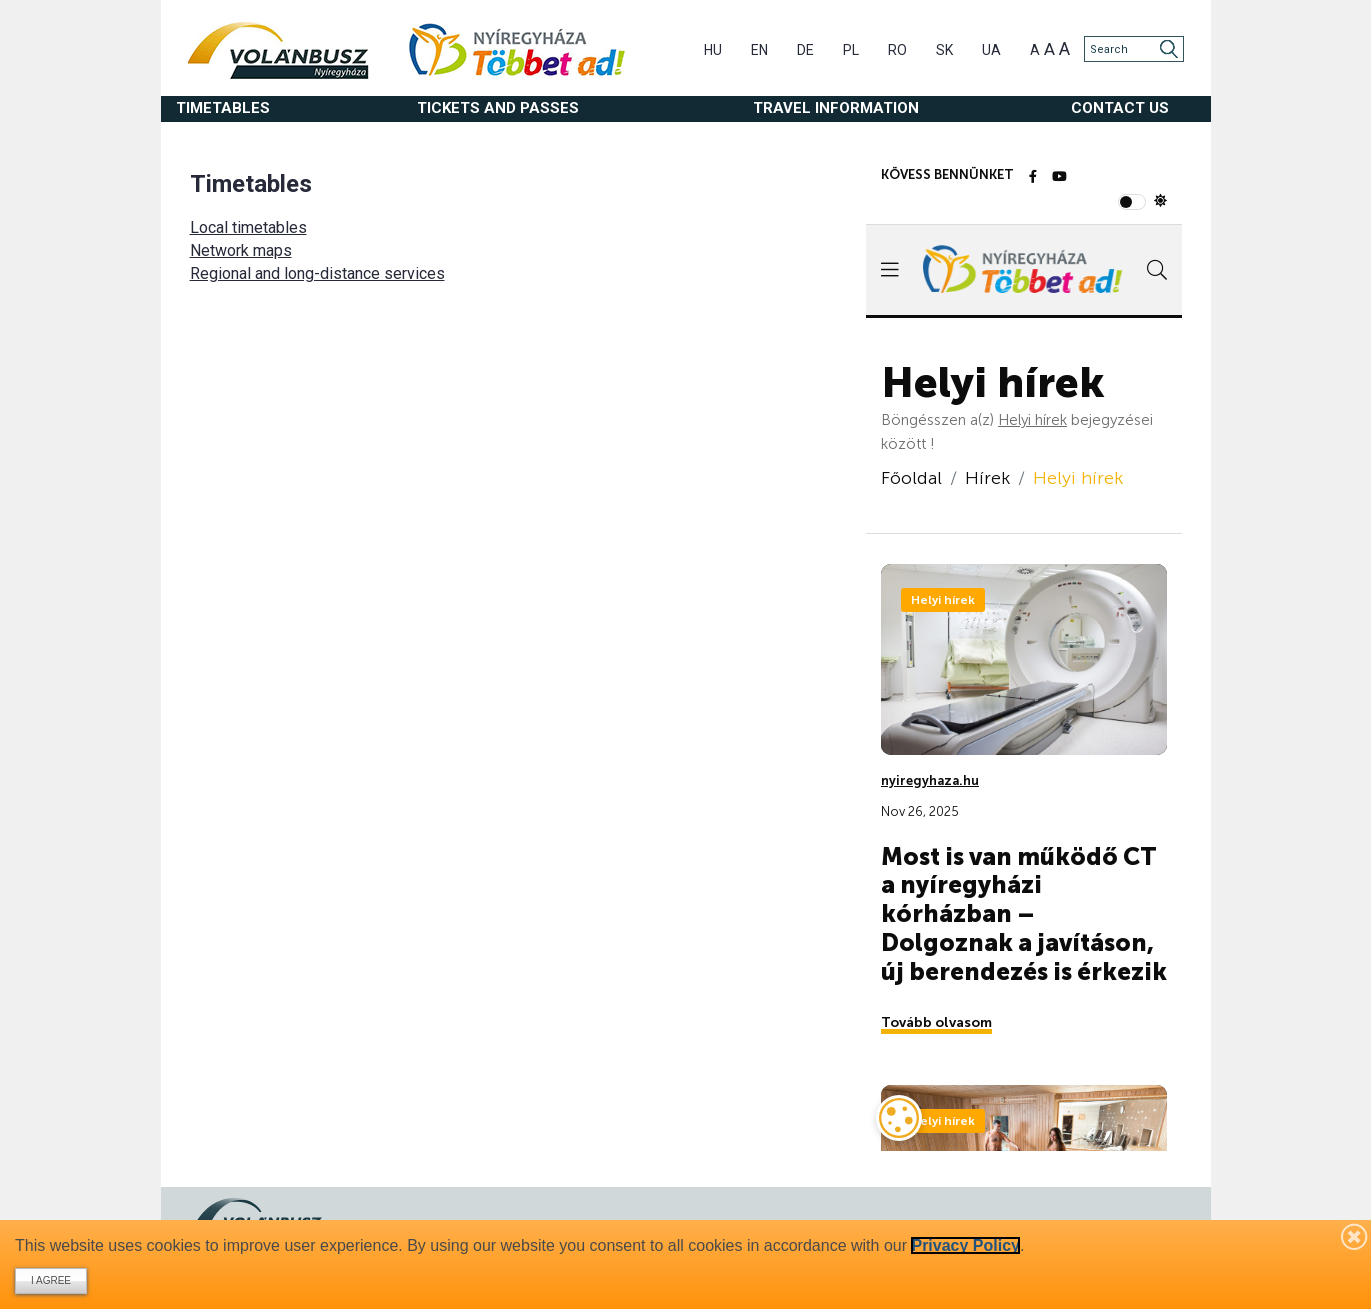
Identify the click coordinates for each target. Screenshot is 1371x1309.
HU (713, 50)
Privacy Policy (965, 1245)
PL (851, 50)
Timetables (223, 108)
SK (944, 50)
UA (991, 50)
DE (805, 50)
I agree (51, 1280)
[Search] (1134, 49)
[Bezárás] (1355, 1236)
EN (759, 50)
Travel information (836, 108)
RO (897, 50)
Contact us (1120, 108)
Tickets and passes (498, 108)
